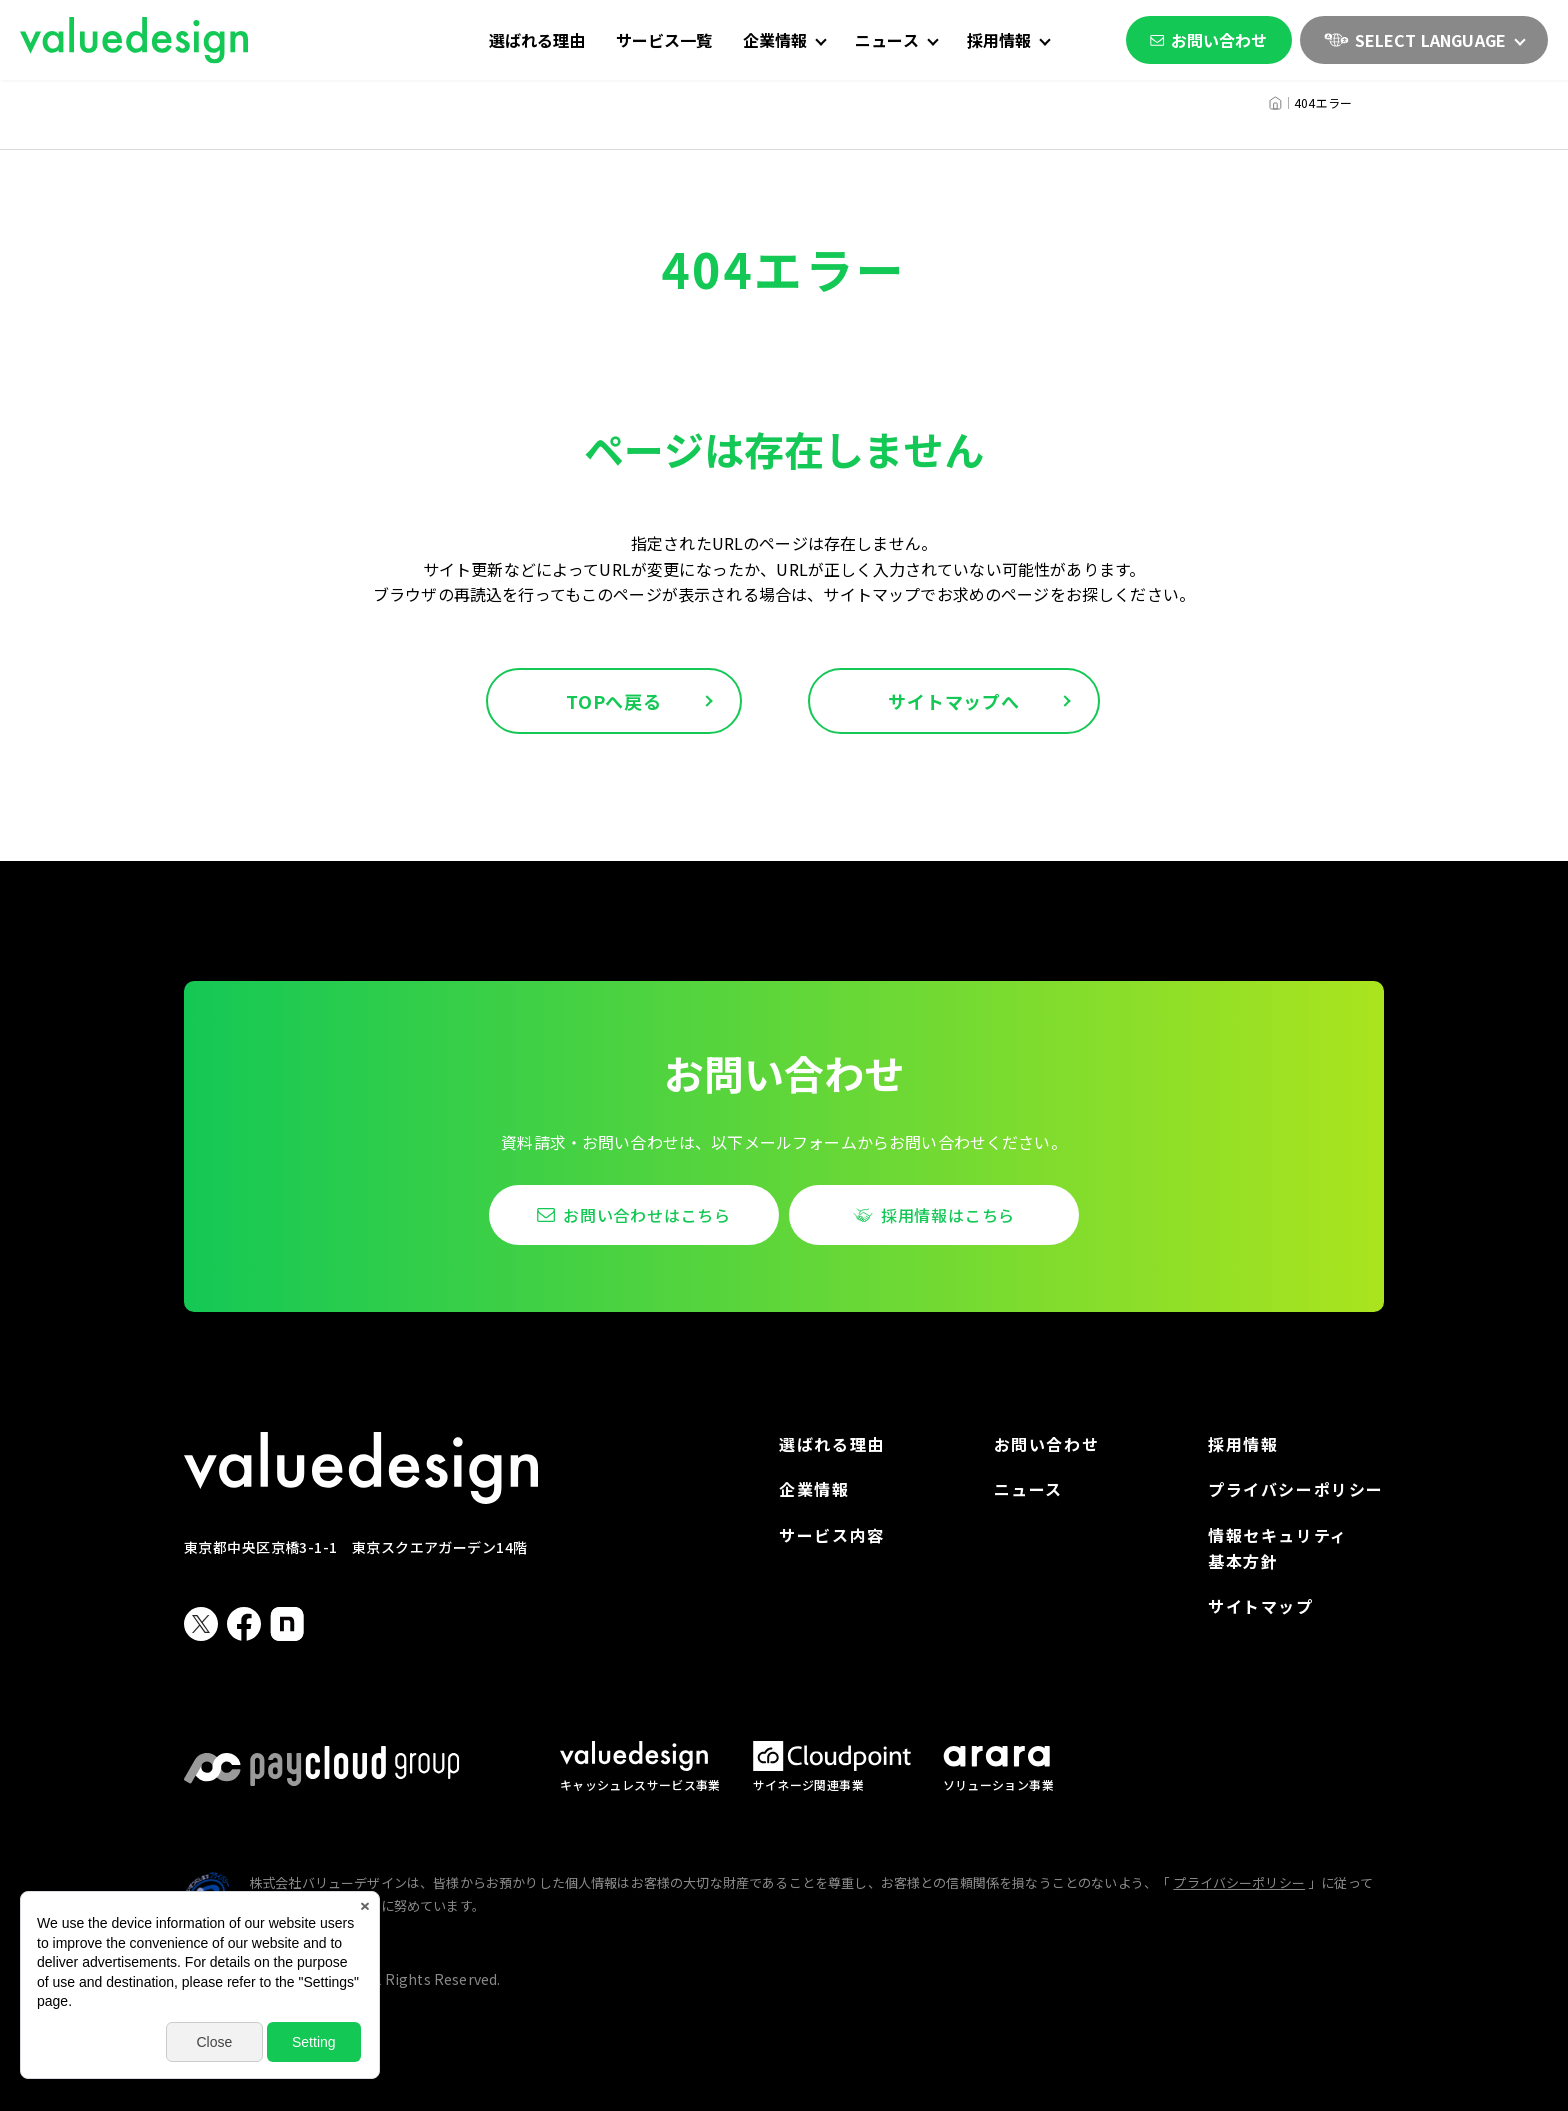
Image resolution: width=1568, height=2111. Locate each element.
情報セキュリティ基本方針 (1278, 1548)
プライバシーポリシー (1296, 1489)
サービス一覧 (664, 40)
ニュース (1028, 1489)
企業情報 (814, 1489)
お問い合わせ (1209, 40)
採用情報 (1243, 1444)
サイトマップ (1261, 1606)
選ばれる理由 (537, 40)
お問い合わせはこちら (647, 1215)
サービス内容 (832, 1535)
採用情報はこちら (948, 1215)
